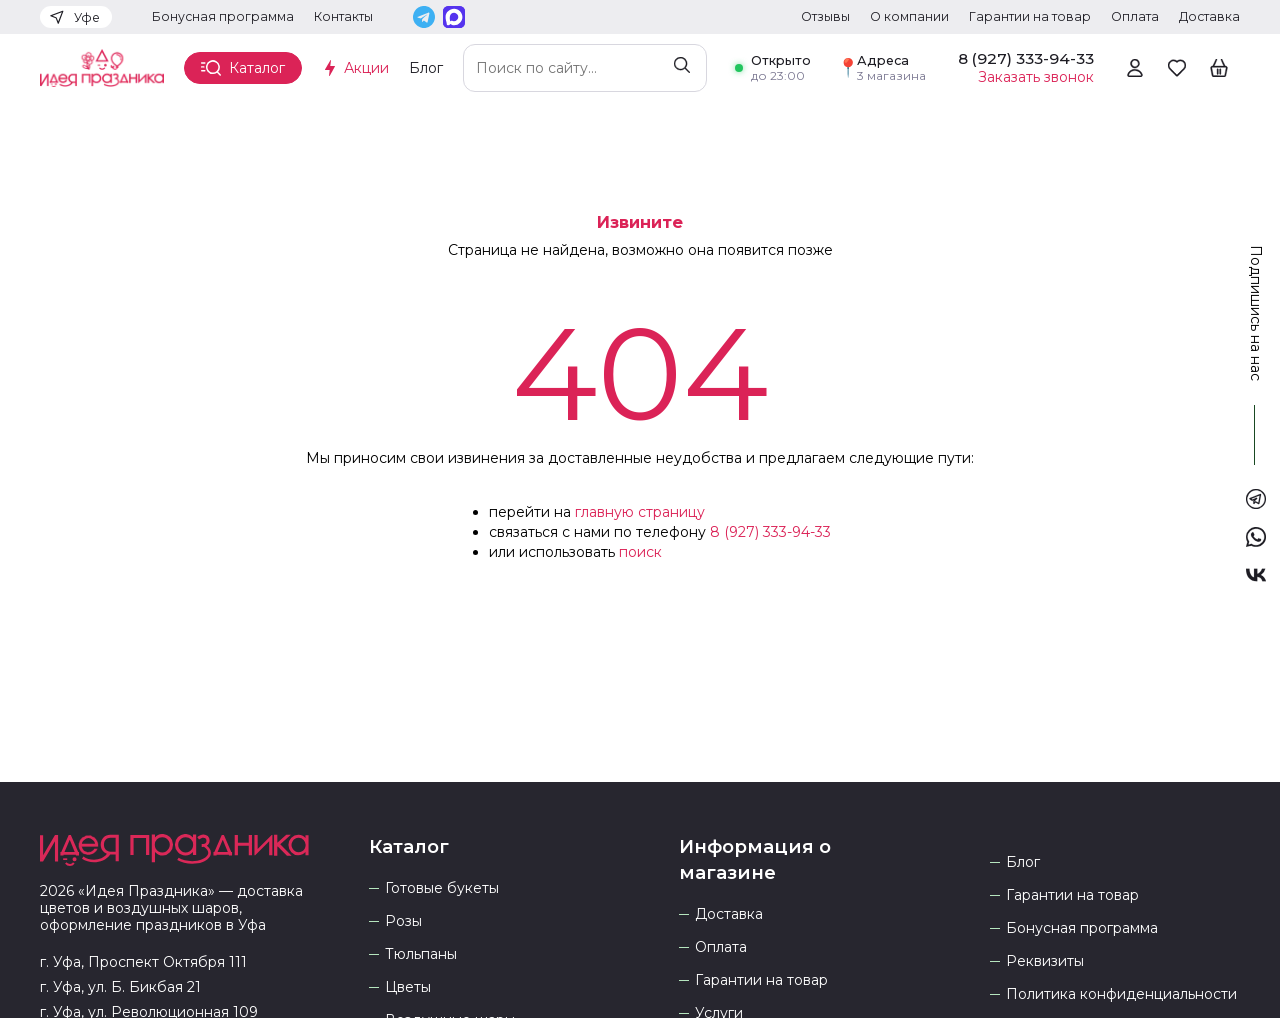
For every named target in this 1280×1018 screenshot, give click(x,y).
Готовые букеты (442, 888)
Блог (426, 68)
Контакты (343, 16)
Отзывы (825, 16)
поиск (640, 552)
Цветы (408, 987)
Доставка (1209, 16)
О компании (909, 16)
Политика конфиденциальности (1121, 994)
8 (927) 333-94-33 (770, 532)
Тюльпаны (421, 954)
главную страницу (640, 512)
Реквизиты (1045, 961)
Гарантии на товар (1030, 16)
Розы (403, 921)
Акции (366, 68)
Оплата (1135, 16)
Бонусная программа (223, 16)
